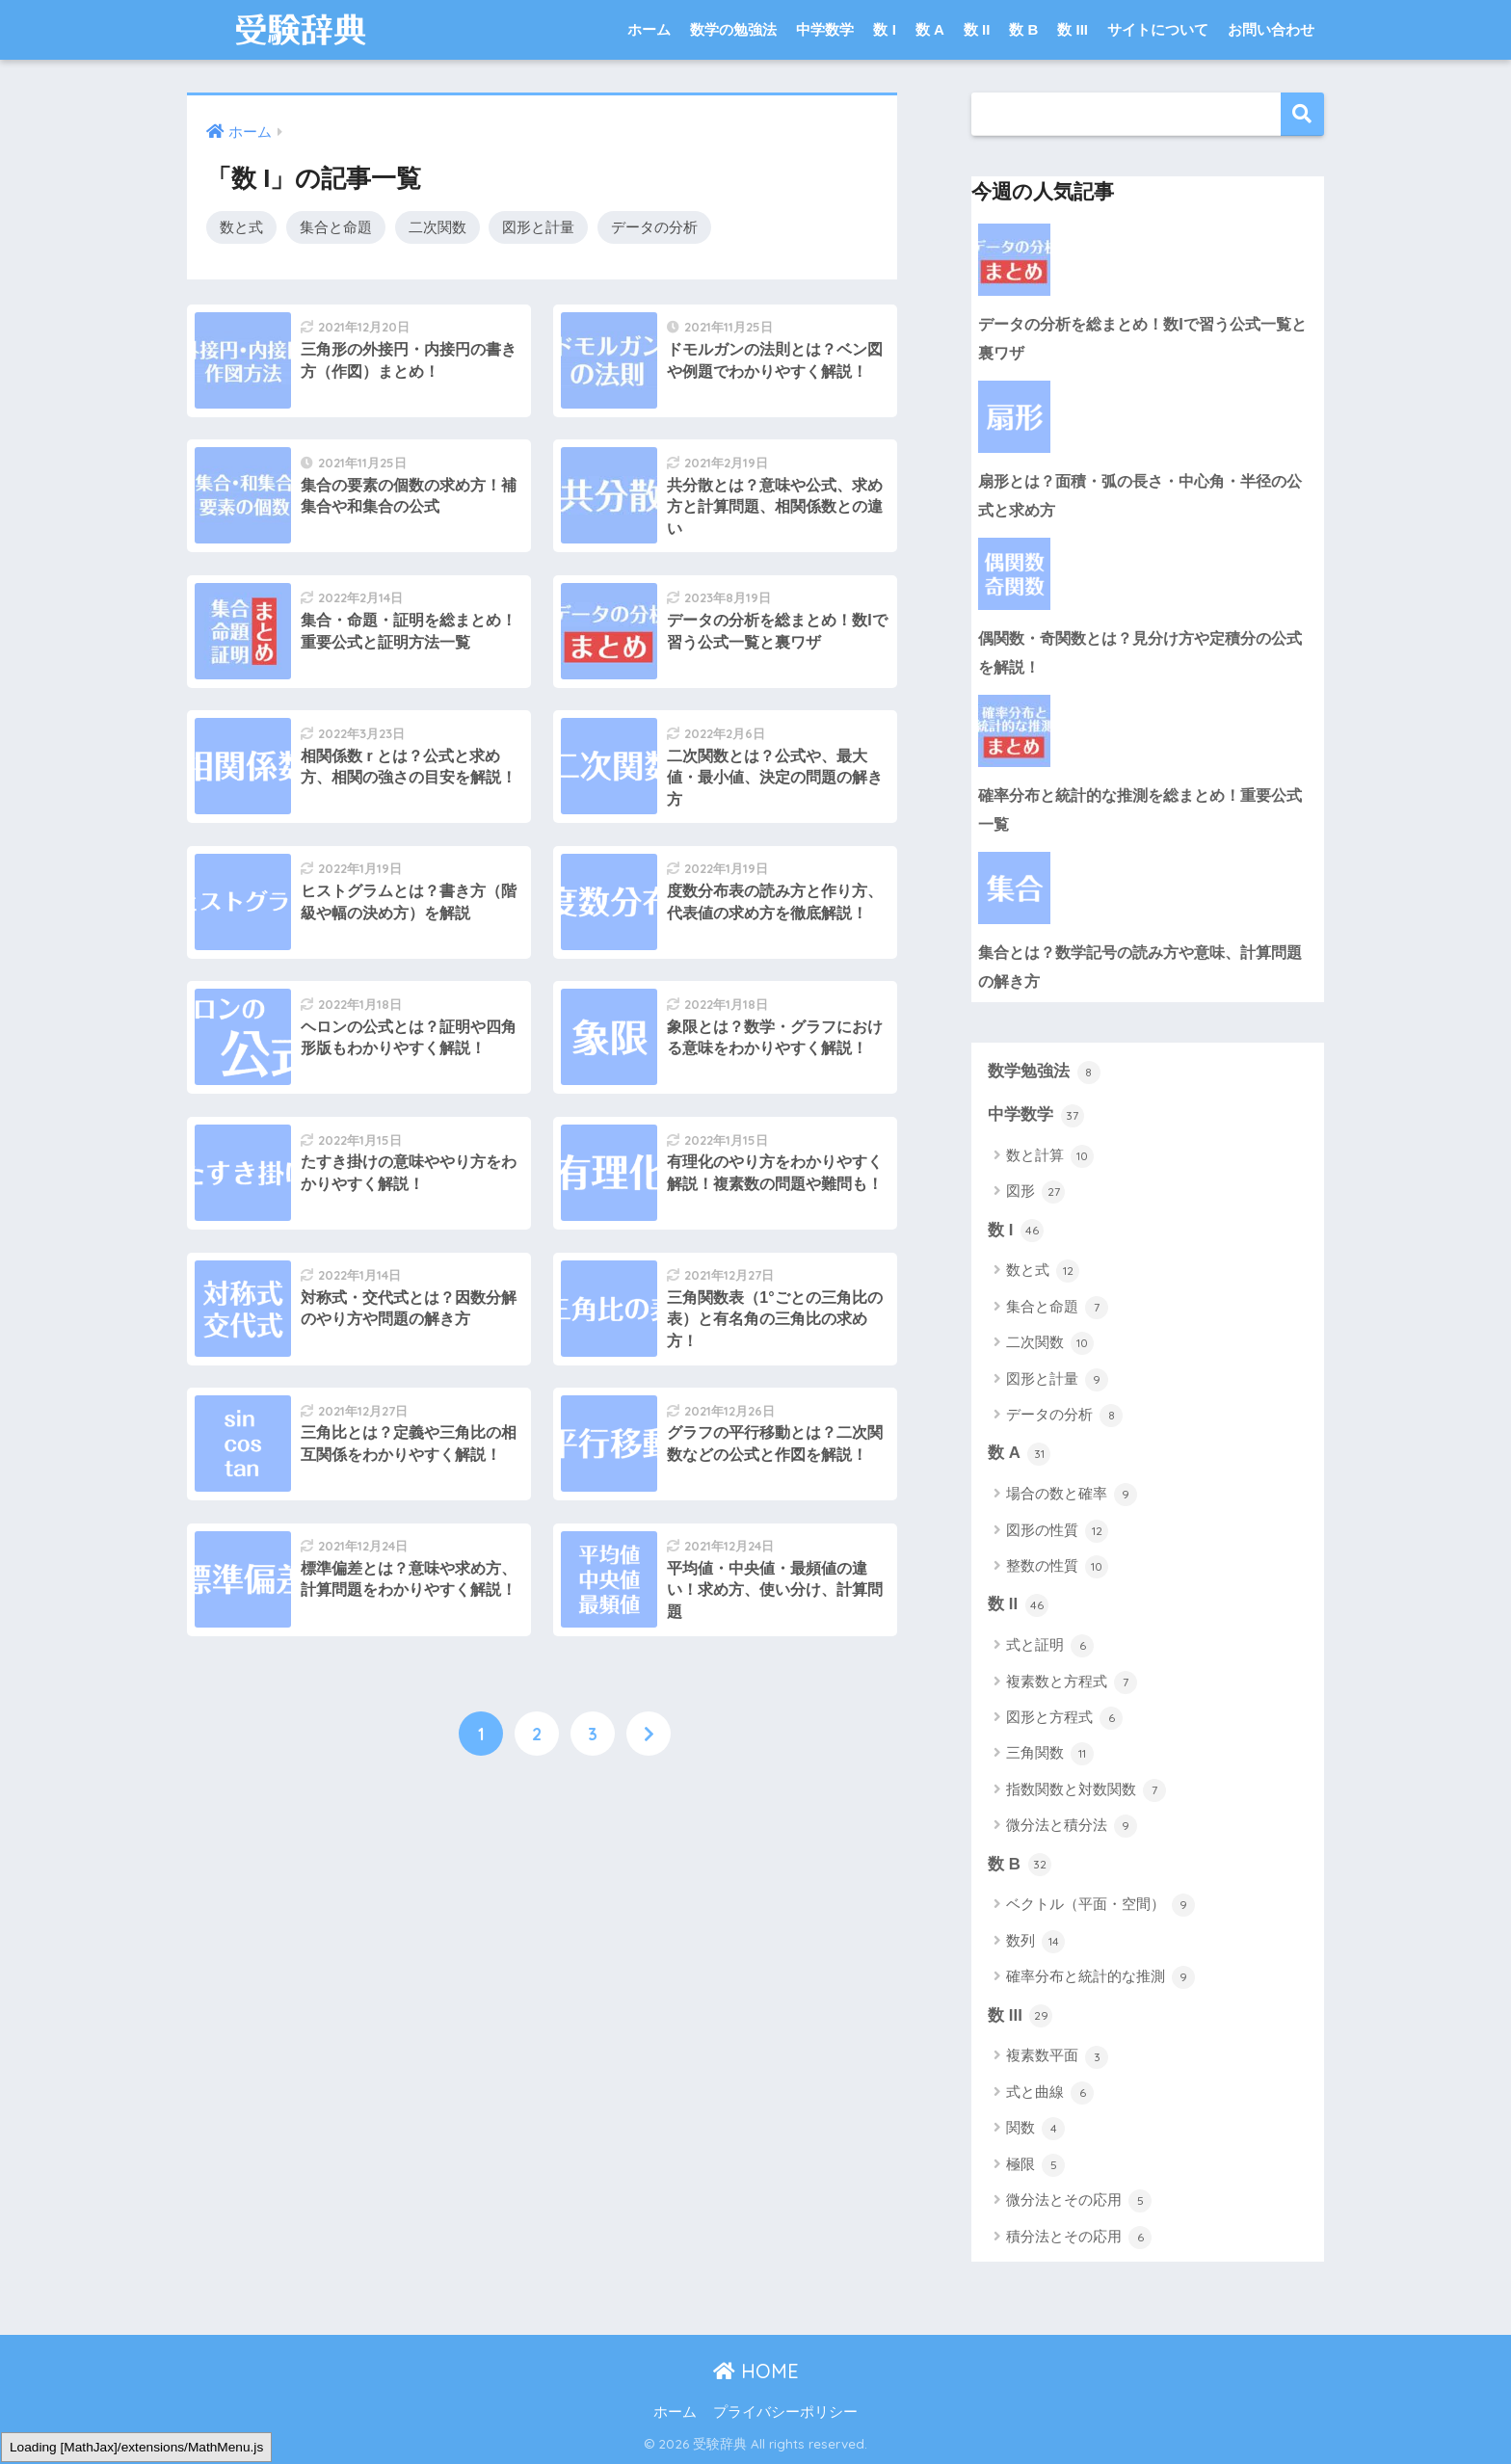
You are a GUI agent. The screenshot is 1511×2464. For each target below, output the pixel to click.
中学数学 (825, 29)
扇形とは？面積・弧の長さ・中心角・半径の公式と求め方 (1140, 495)
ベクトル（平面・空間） (1100, 1905)
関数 (1035, 2128)
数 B (1023, 29)
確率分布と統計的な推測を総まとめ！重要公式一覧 (1140, 809)
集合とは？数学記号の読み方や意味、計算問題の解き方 (1140, 966)
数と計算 (1050, 1156)
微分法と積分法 (1071, 1826)
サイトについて (1157, 29)
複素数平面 (1057, 2057)
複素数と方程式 (1071, 1682)
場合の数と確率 (1071, 1494)
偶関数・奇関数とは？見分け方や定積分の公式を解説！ (1140, 652)
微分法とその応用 (1079, 2200)
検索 (1302, 114)
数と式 (241, 227)
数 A (929, 29)
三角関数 (1050, 1753)
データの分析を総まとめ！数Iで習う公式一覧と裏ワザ (1142, 338)
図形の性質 (1057, 1531)
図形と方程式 (1064, 1718)
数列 (1035, 1941)
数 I (884, 29)
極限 (1035, 2165)
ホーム (649, 29)
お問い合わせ (1271, 29)
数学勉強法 (1044, 1072)
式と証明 (1050, 1645)
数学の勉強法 (733, 29)
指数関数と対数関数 (1086, 1790)
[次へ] (648, 1733)
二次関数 (437, 227)
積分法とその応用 (1079, 2237)
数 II (977, 29)
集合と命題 (336, 227)
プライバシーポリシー (785, 2412)
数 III (1072, 29)
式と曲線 (1050, 2093)
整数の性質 (1057, 1566)
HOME (756, 2371)
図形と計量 (538, 227)
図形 (1035, 1192)
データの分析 (654, 227)
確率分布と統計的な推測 (1100, 1977)
